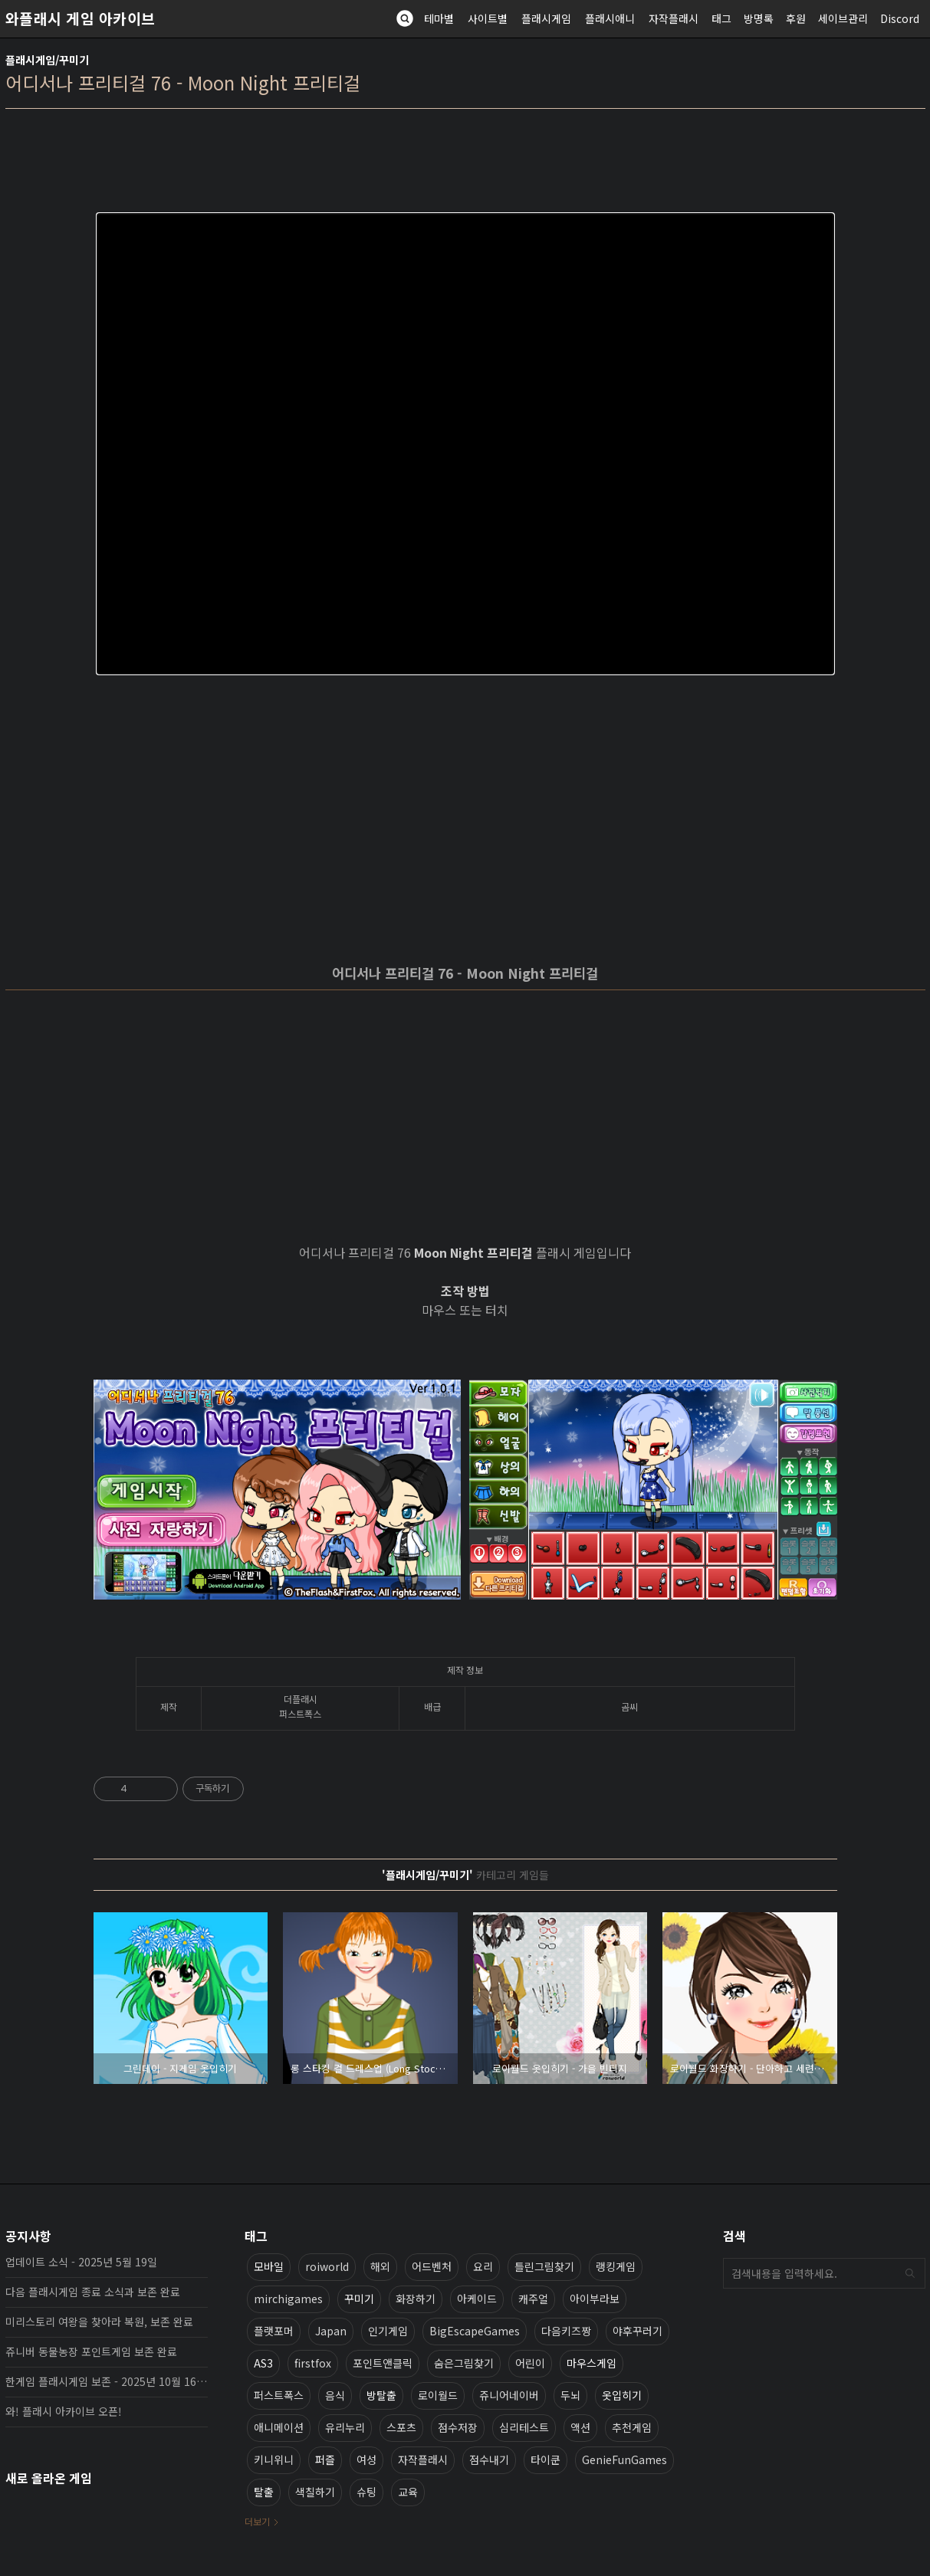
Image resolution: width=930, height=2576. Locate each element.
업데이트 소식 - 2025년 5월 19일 (81, 2261)
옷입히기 (622, 2395)
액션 (580, 2427)
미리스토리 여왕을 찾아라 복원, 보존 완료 (99, 2321)
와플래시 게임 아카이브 (80, 18)
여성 (366, 2459)
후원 (796, 18)
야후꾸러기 (637, 2330)
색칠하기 (315, 2491)
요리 (483, 2266)
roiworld (327, 2266)
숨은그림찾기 (464, 2363)
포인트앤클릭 (382, 2363)
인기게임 (388, 2330)
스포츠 (401, 2427)
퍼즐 (325, 2459)
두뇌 (570, 2395)
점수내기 (489, 2459)
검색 (910, 2273)
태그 (721, 18)
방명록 (759, 18)
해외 (380, 2266)
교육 (408, 2491)
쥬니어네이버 (509, 2395)
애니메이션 (279, 2427)
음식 (335, 2395)
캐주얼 (533, 2298)
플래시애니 (610, 18)
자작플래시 (673, 18)
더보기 (257, 2521)
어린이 (530, 2363)
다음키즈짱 (566, 2330)
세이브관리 (843, 18)
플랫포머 (274, 2330)
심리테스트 (524, 2427)
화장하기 (415, 2298)
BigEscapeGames (474, 2330)
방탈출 (381, 2395)
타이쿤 (545, 2459)
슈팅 (366, 2491)
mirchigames (288, 2298)
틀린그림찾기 (544, 2266)
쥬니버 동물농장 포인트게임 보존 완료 (91, 2351)
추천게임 (632, 2427)
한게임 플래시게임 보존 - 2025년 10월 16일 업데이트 (106, 2381)
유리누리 (345, 2427)
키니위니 (274, 2459)
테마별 (439, 18)
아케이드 (477, 2298)
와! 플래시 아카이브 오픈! (63, 2411)
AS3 (263, 2363)
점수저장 (458, 2427)
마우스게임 (591, 2363)
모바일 (269, 2266)
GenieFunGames (624, 2459)
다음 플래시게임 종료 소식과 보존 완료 (92, 2291)
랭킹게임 (616, 2266)
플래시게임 (546, 18)
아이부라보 (594, 2298)
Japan (331, 2330)
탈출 (264, 2491)
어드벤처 (432, 2266)
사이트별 (488, 18)
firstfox (312, 2363)
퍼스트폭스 (279, 2395)
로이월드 (438, 2395)
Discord (899, 18)
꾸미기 (359, 2298)
